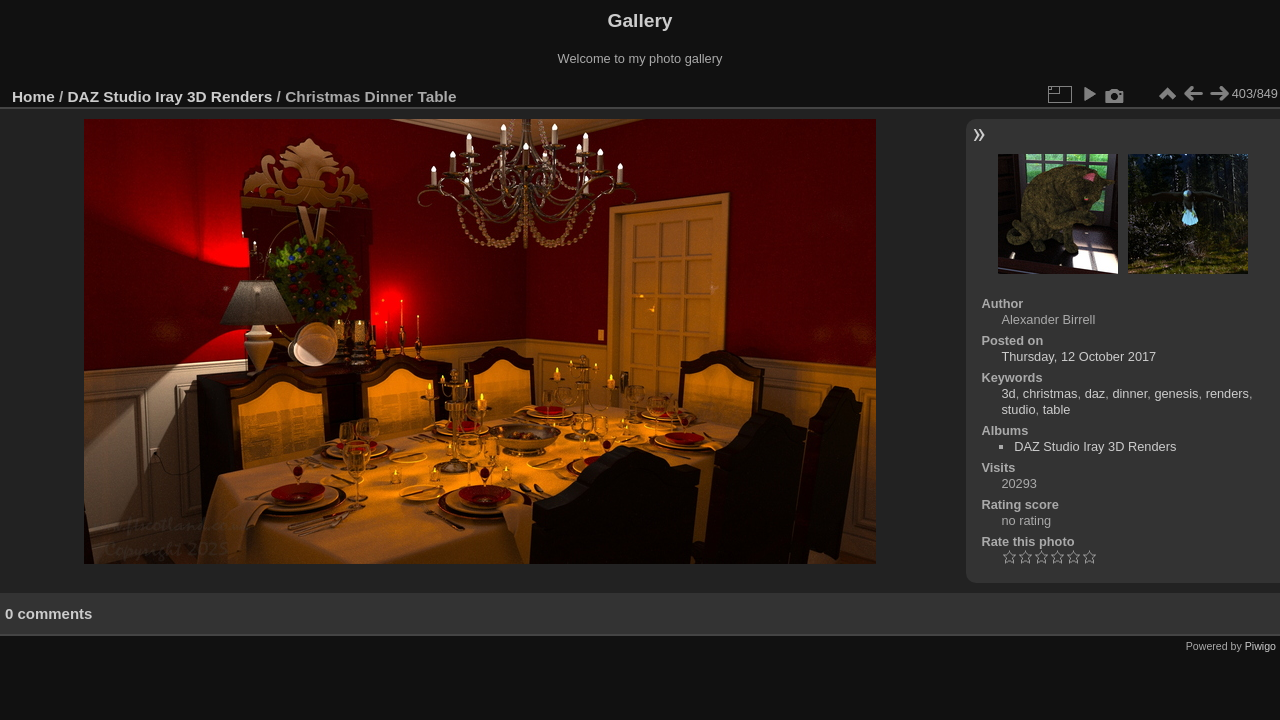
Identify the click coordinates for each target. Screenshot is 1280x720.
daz (1095, 393)
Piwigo (1260, 646)
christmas (1050, 393)
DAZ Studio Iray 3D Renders (170, 96)
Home (33, 96)
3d (1008, 393)
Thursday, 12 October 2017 (1078, 356)
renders (1227, 393)
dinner (1129, 393)
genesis (1176, 393)
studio (1018, 409)
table (1057, 409)
